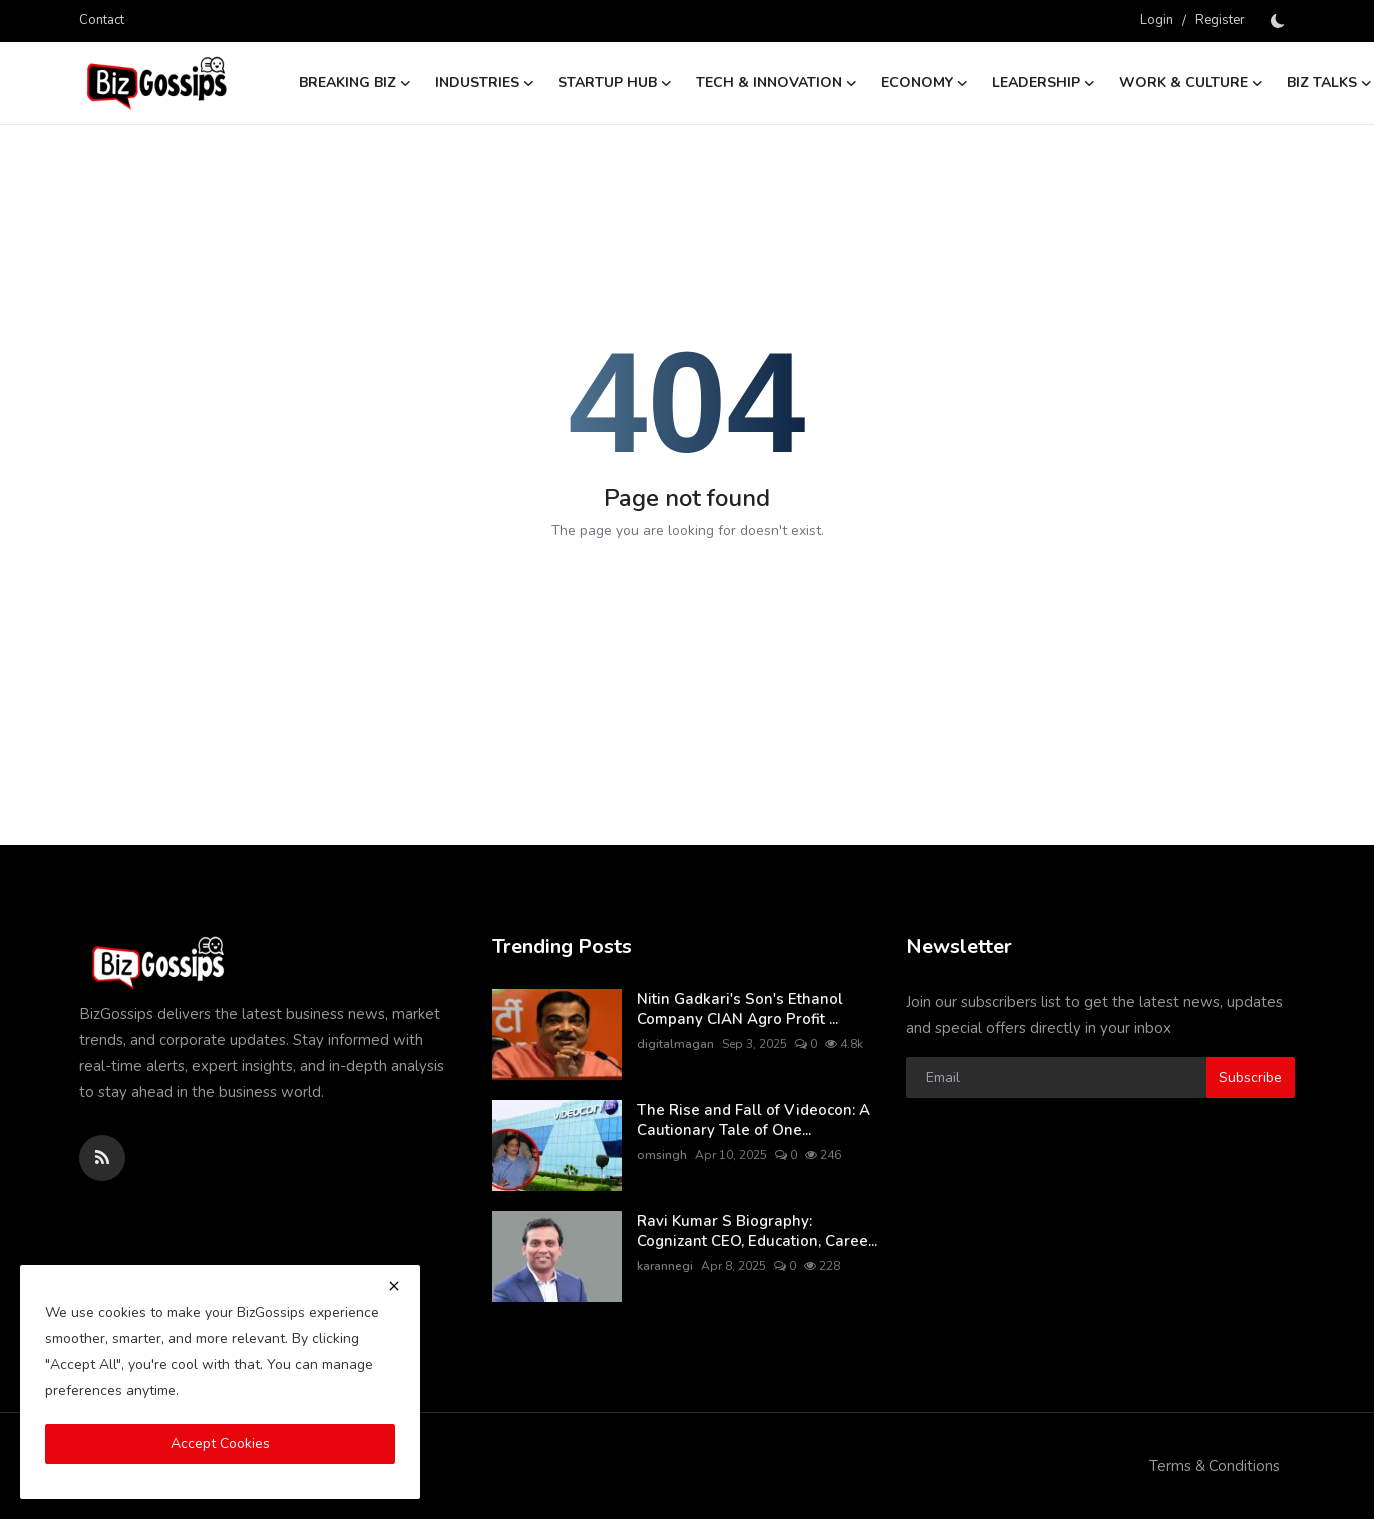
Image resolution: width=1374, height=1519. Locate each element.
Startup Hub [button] (615, 83)
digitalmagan (675, 1044)
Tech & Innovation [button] (776, 83)
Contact (101, 20)
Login (1156, 20)
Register (1220, 20)
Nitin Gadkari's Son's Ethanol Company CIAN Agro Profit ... (740, 1009)
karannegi (665, 1266)
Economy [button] (924, 83)
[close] (394, 1286)
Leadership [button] (1043, 83)
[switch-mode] (1280, 21)
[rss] (102, 1158)
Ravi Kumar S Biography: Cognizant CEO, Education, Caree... (757, 1231)
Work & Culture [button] (1191, 83)
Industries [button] (484, 83)
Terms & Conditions (1214, 1466)
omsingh (662, 1155)
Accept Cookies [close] (220, 1443)
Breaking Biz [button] (355, 83)
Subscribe (1250, 1077)
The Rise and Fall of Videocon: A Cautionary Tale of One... (753, 1120)
